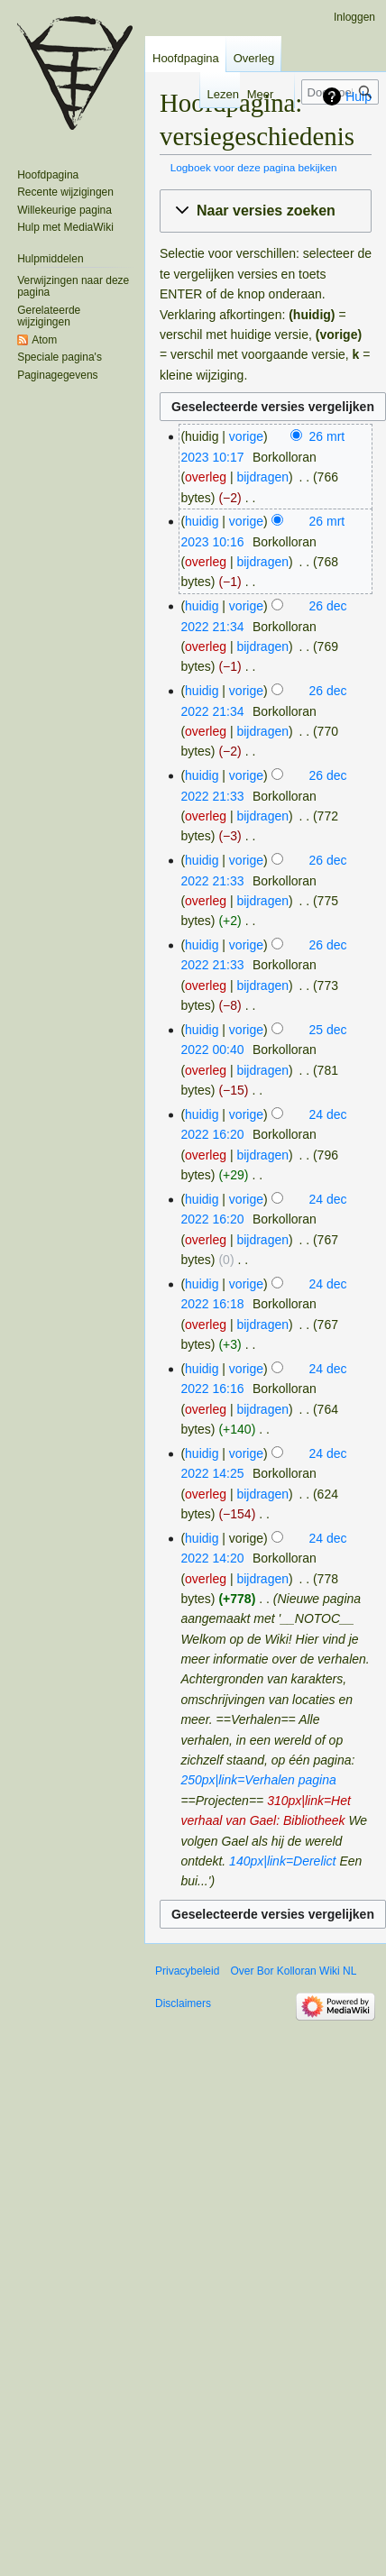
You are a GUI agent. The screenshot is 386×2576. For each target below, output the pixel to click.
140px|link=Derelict (282, 1861)
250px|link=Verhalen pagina (257, 1780)
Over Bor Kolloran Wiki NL (293, 1971)
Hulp (358, 96)
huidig (201, 521)
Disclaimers (183, 2003)
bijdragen (262, 477)
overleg (205, 477)
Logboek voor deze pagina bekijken (253, 167)
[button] (265, 211)
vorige (246, 436)
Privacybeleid (187, 1971)
